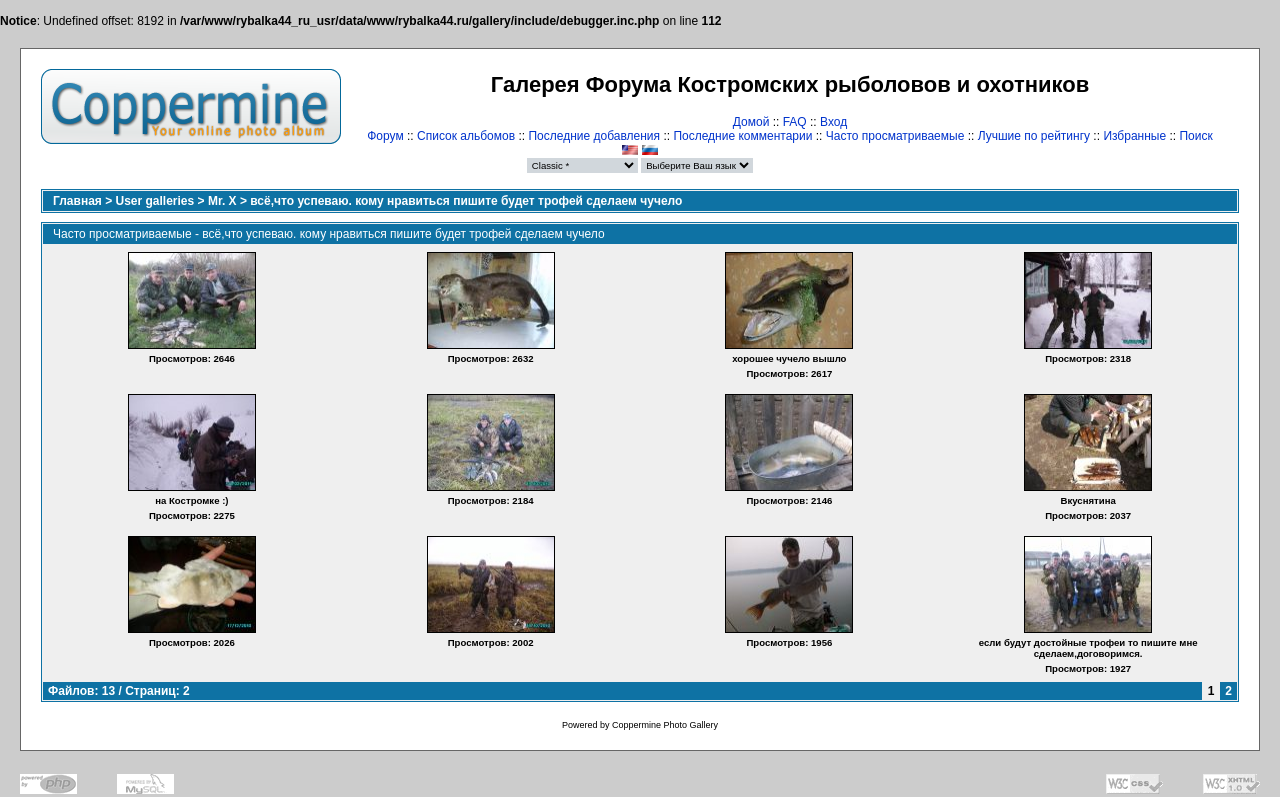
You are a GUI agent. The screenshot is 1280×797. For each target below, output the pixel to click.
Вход (833, 122)
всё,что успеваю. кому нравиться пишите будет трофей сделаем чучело (466, 201)
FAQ (795, 122)
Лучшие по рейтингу (1034, 136)
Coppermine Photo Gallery (665, 725)
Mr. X (222, 201)
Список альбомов (466, 136)
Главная (77, 201)
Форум (385, 136)
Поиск (1195, 136)
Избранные (1134, 136)
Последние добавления (594, 136)
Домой (751, 122)
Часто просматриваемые (895, 136)
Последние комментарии (742, 136)
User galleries (155, 201)
